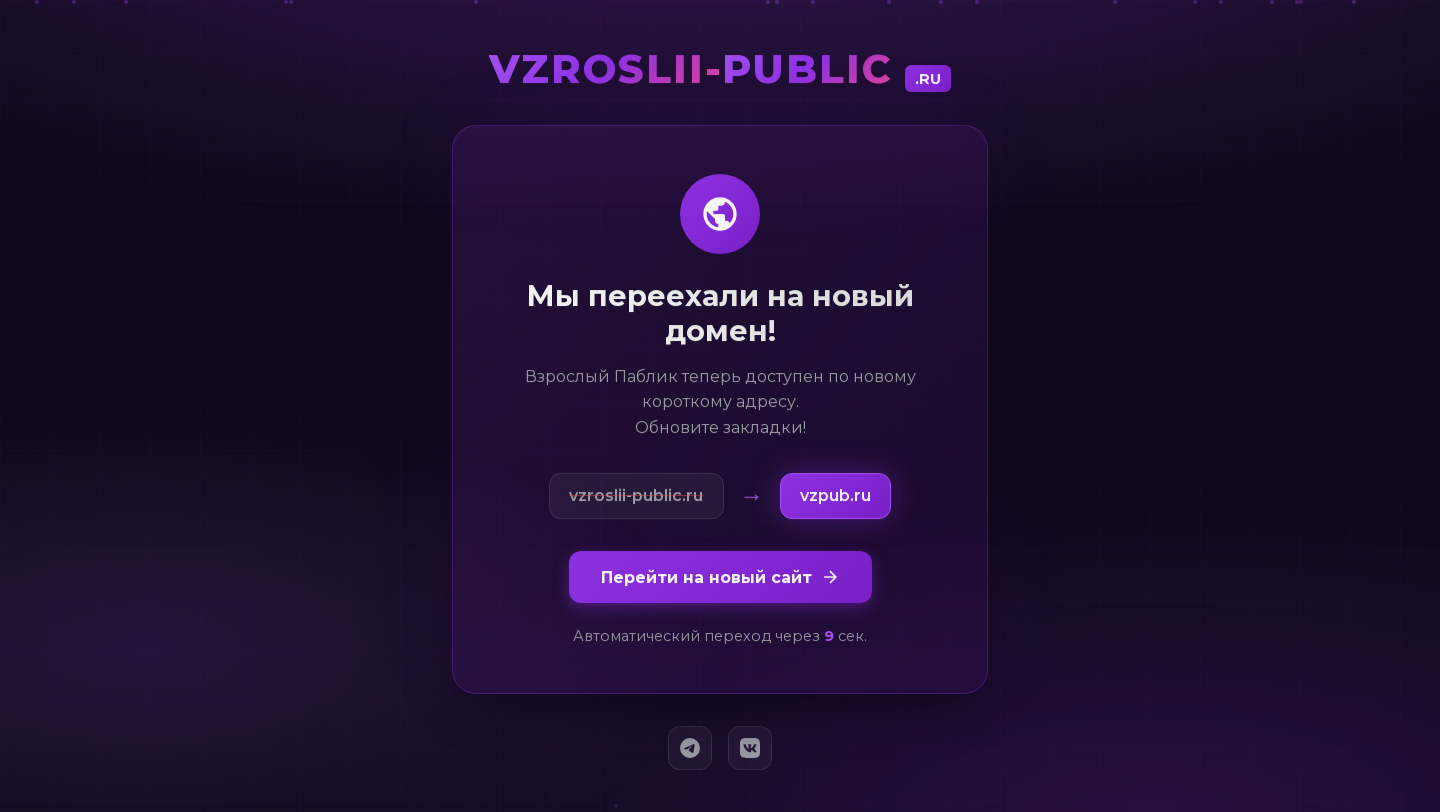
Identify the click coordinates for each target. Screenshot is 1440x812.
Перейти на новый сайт (720, 581)
